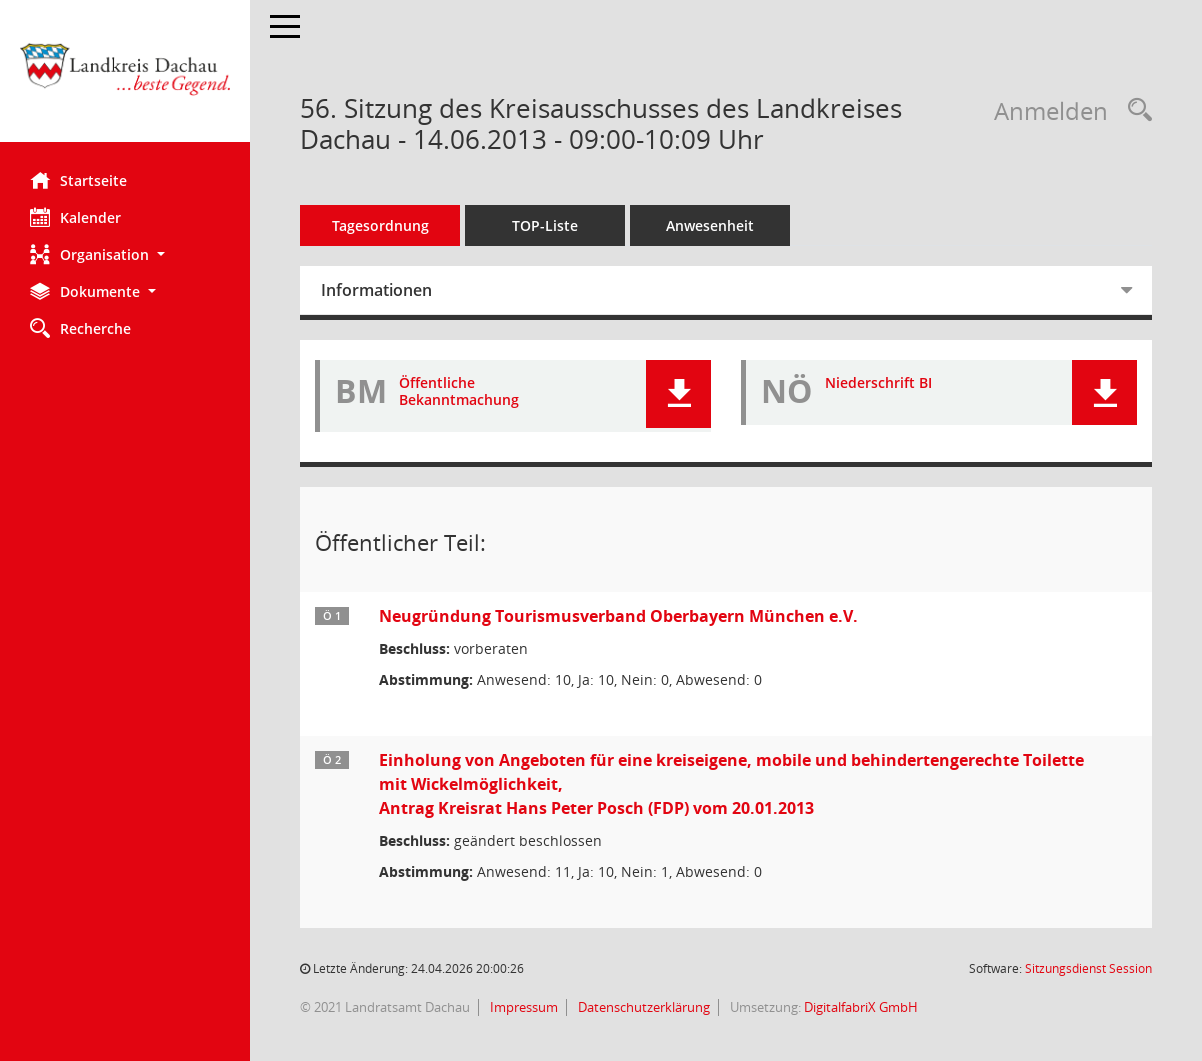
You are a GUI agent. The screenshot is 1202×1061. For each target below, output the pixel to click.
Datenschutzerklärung (642, 1007)
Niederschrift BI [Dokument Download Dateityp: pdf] (878, 383)
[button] (125, 254)
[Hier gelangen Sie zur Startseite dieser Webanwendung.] (125, 78)
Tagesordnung (380, 225)
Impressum (522, 1007)
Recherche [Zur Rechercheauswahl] (80, 328)
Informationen (376, 290)
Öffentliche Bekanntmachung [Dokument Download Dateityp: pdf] (459, 392)
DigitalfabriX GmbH (861, 1007)
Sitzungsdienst (1088, 968)
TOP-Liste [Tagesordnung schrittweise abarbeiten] (545, 225)
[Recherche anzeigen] (1135, 110)
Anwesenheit (710, 225)
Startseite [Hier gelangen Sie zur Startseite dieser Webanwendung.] (78, 180)
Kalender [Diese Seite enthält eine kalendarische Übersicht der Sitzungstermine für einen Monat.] (75, 217)
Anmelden (1051, 110)
